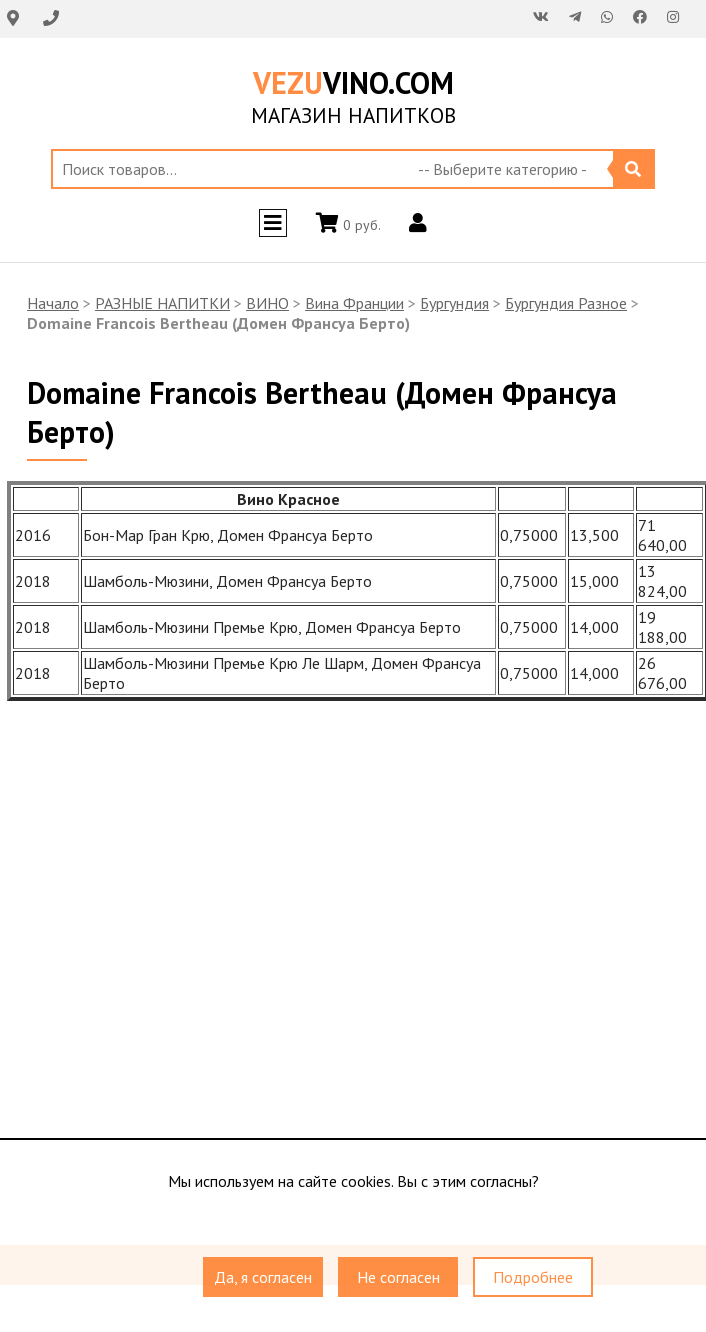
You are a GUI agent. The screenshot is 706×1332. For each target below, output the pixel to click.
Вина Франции (354, 303)
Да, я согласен (263, 1278)
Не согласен (398, 1278)
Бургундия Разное (566, 303)
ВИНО (267, 303)
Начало (53, 303)
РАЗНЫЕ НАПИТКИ (162, 303)
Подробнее (533, 1278)
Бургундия (454, 303)
